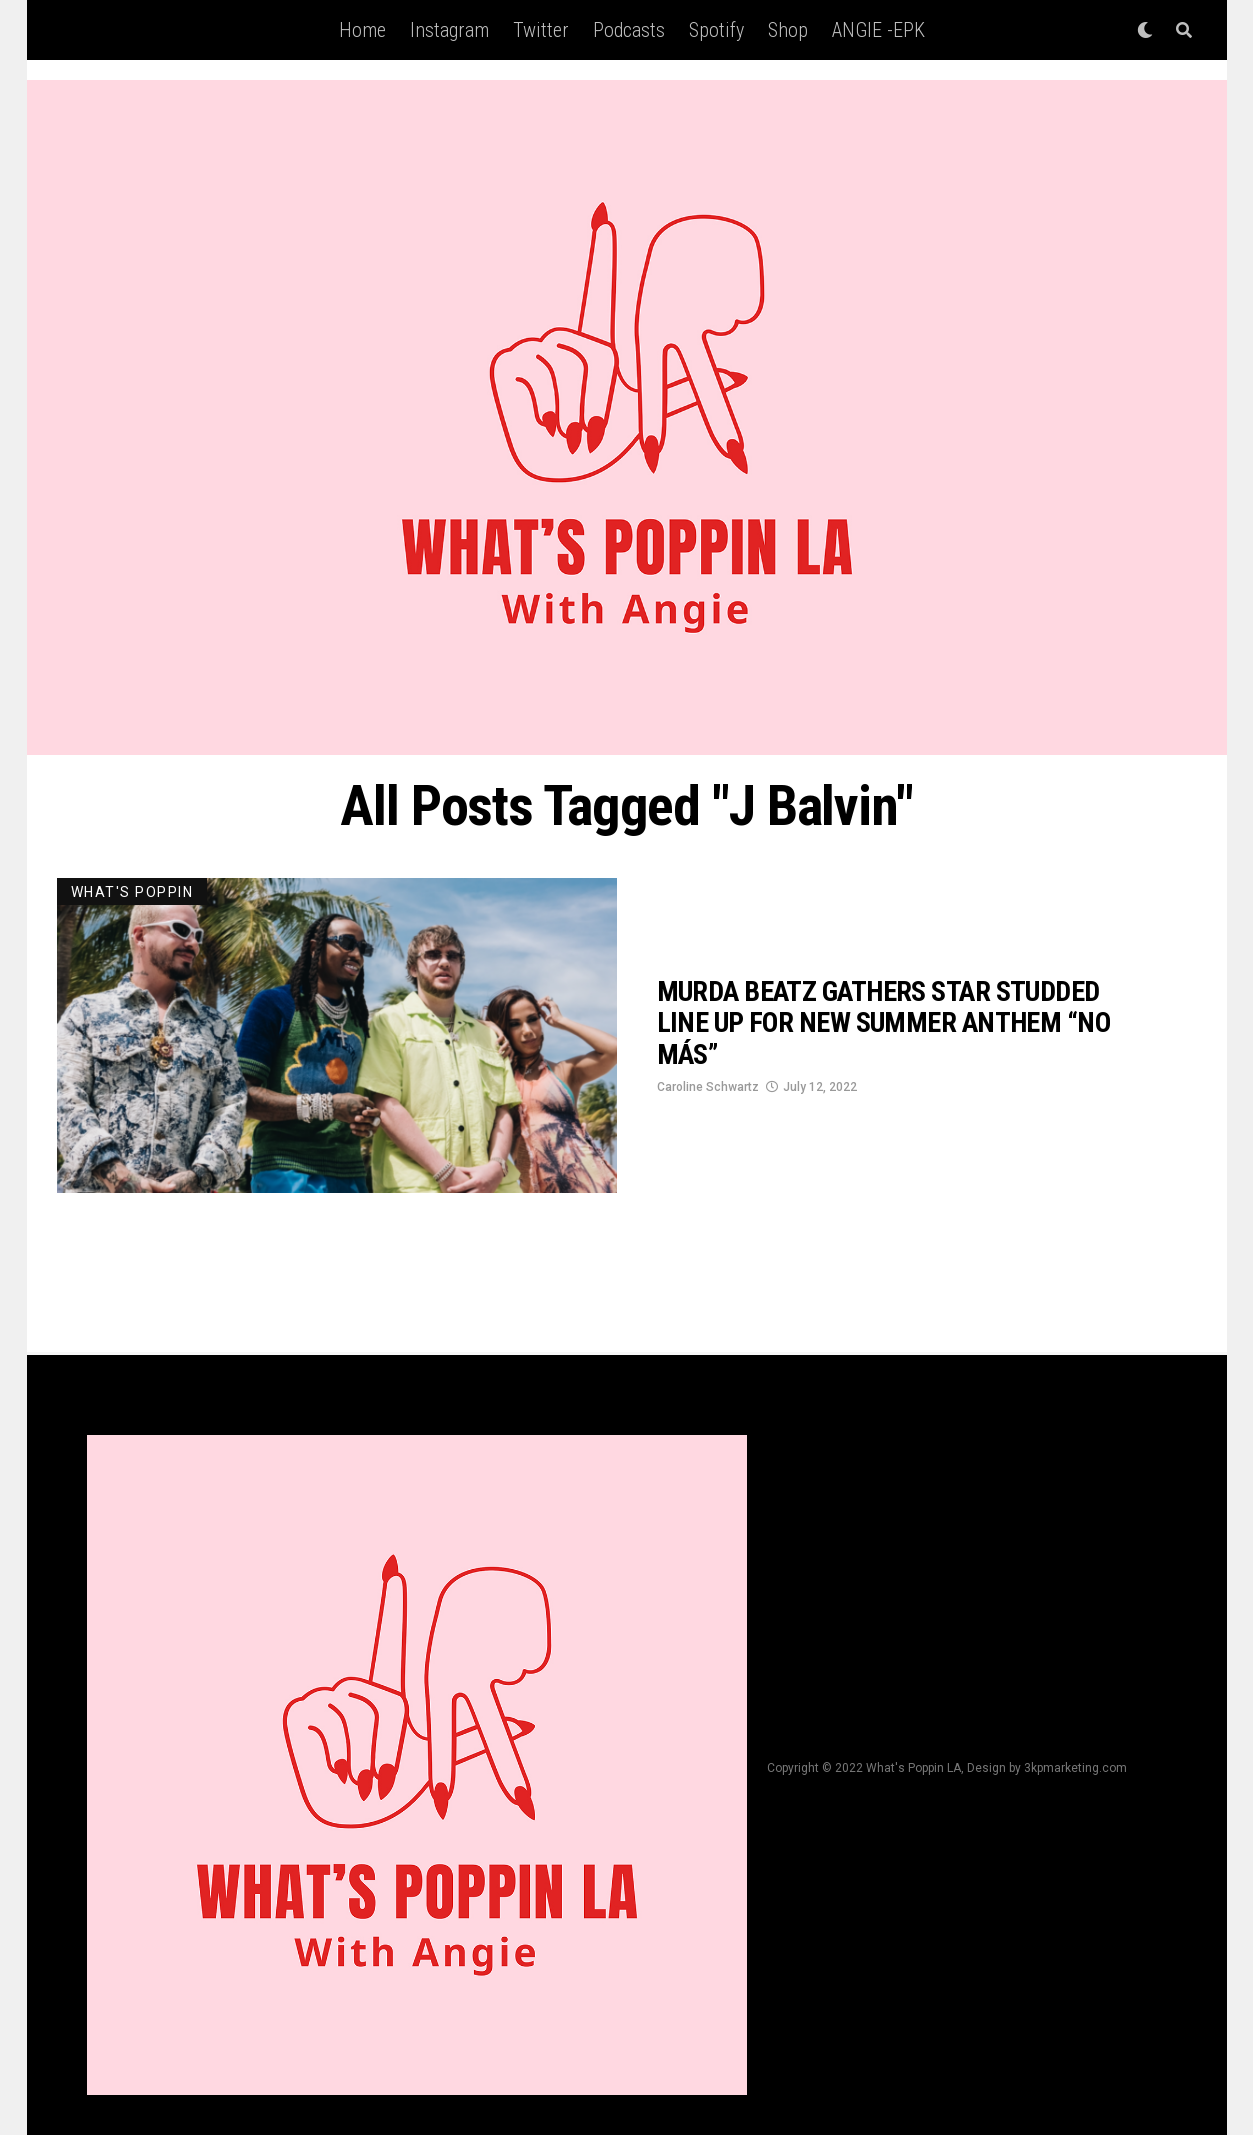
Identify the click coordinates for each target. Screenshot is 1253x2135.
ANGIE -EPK (878, 30)
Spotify (716, 30)
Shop (788, 30)
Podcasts (629, 30)
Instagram (449, 30)
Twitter (541, 30)
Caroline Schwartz (708, 1087)
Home (362, 30)
